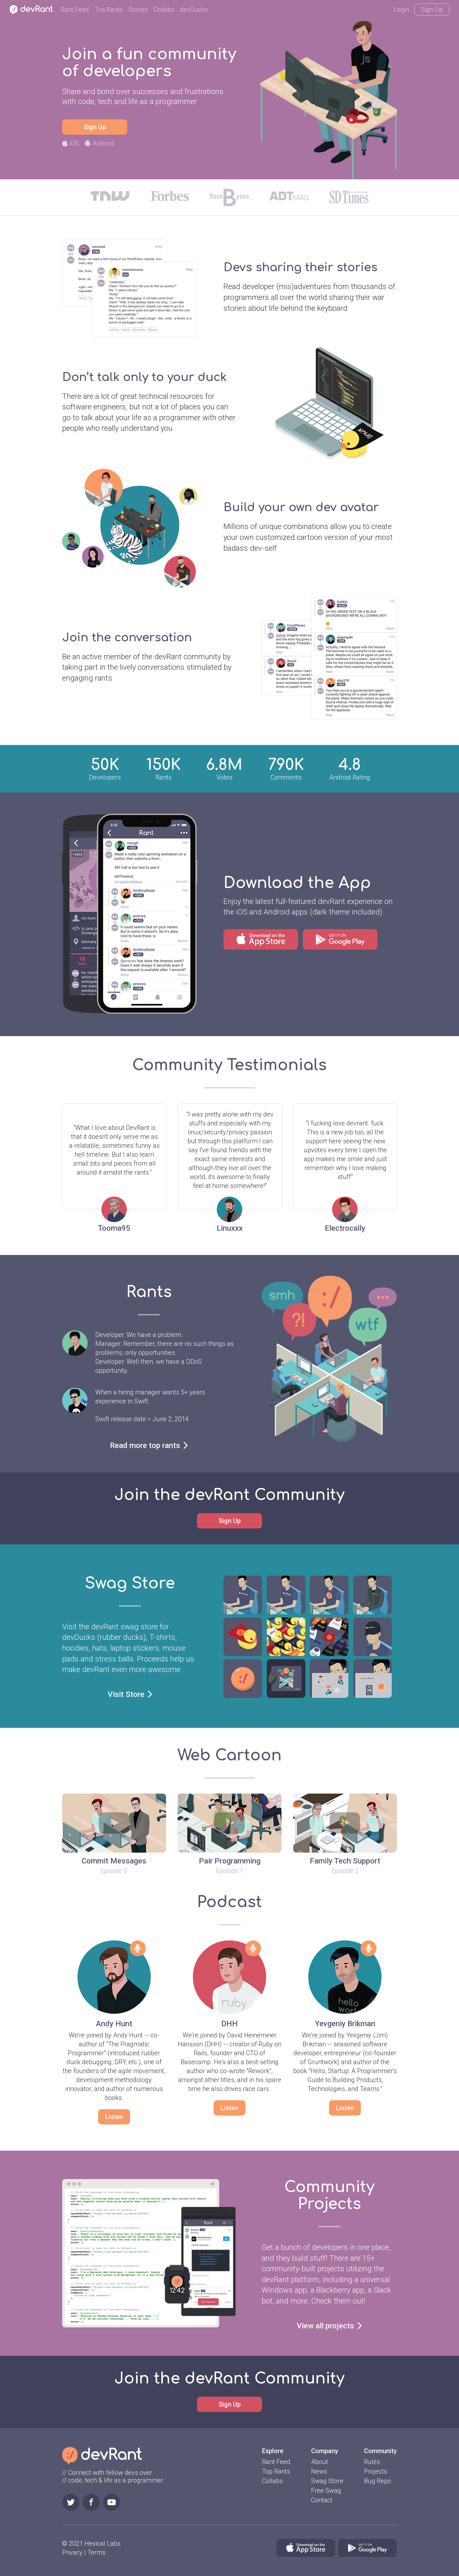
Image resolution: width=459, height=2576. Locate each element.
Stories (138, 9)
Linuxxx (230, 1228)
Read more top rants (149, 1445)
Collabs (164, 9)
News (319, 2471)
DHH (229, 2023)
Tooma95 (114, 1228)
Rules (372, 2462)
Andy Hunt (114, 2023)
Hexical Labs (102, 2543)
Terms (96, 2552)
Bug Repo (377, 2481)
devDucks (194, 9)
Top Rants (109, 9)
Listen (114, 2117)
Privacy (72, 2552)
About (319, 2462)
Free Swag (326, 2490)
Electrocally (345, 1228)
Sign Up (432, 9)
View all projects (329, 2325)
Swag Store (327, 2481)
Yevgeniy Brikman (345, 2023)
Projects (375, 2471)
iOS (70, 143)
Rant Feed (75, 9)
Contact (321, 2500)
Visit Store (130, 1694)
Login (401, 9)
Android (99, 143)
